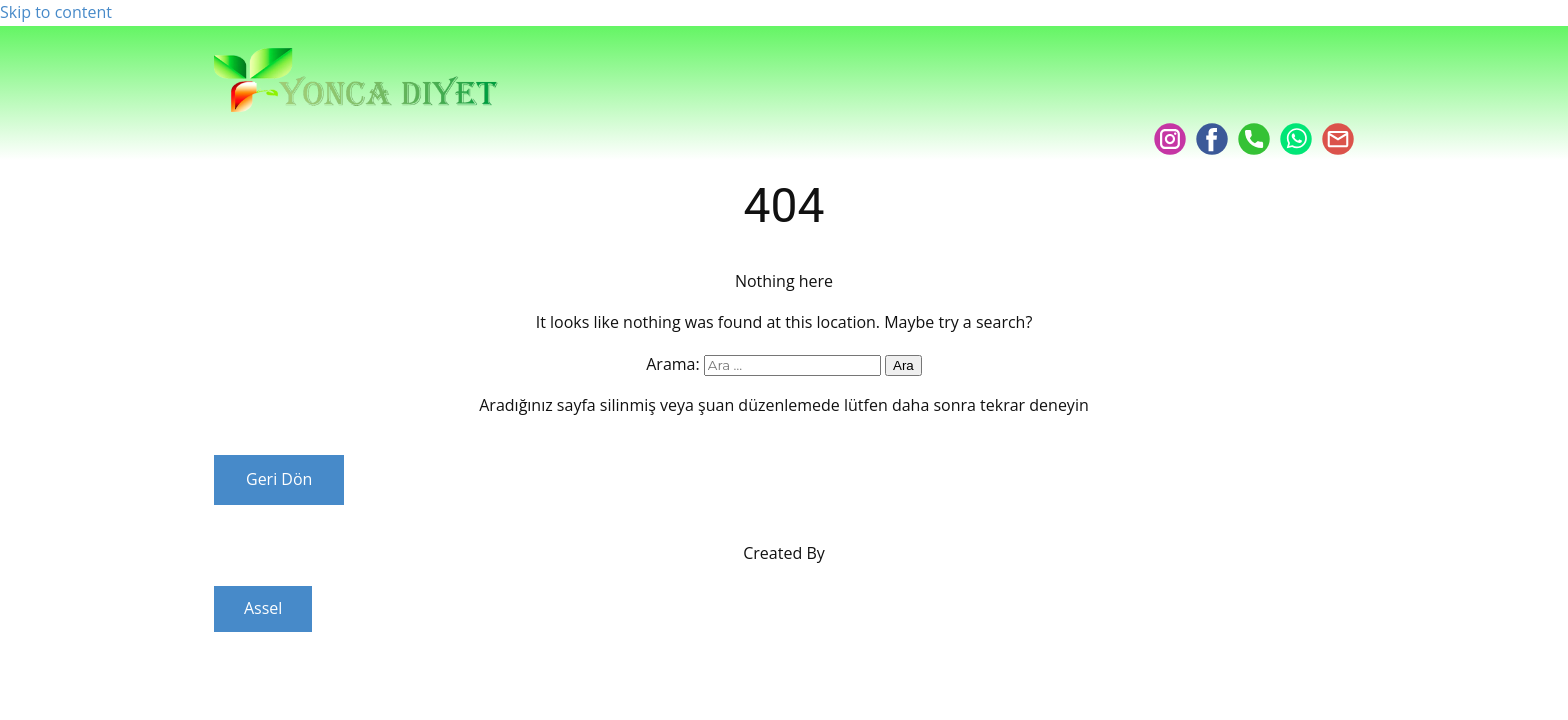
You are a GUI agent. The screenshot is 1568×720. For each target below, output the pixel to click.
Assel (263, 608)
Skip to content (56, 12)
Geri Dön (279, 479)
